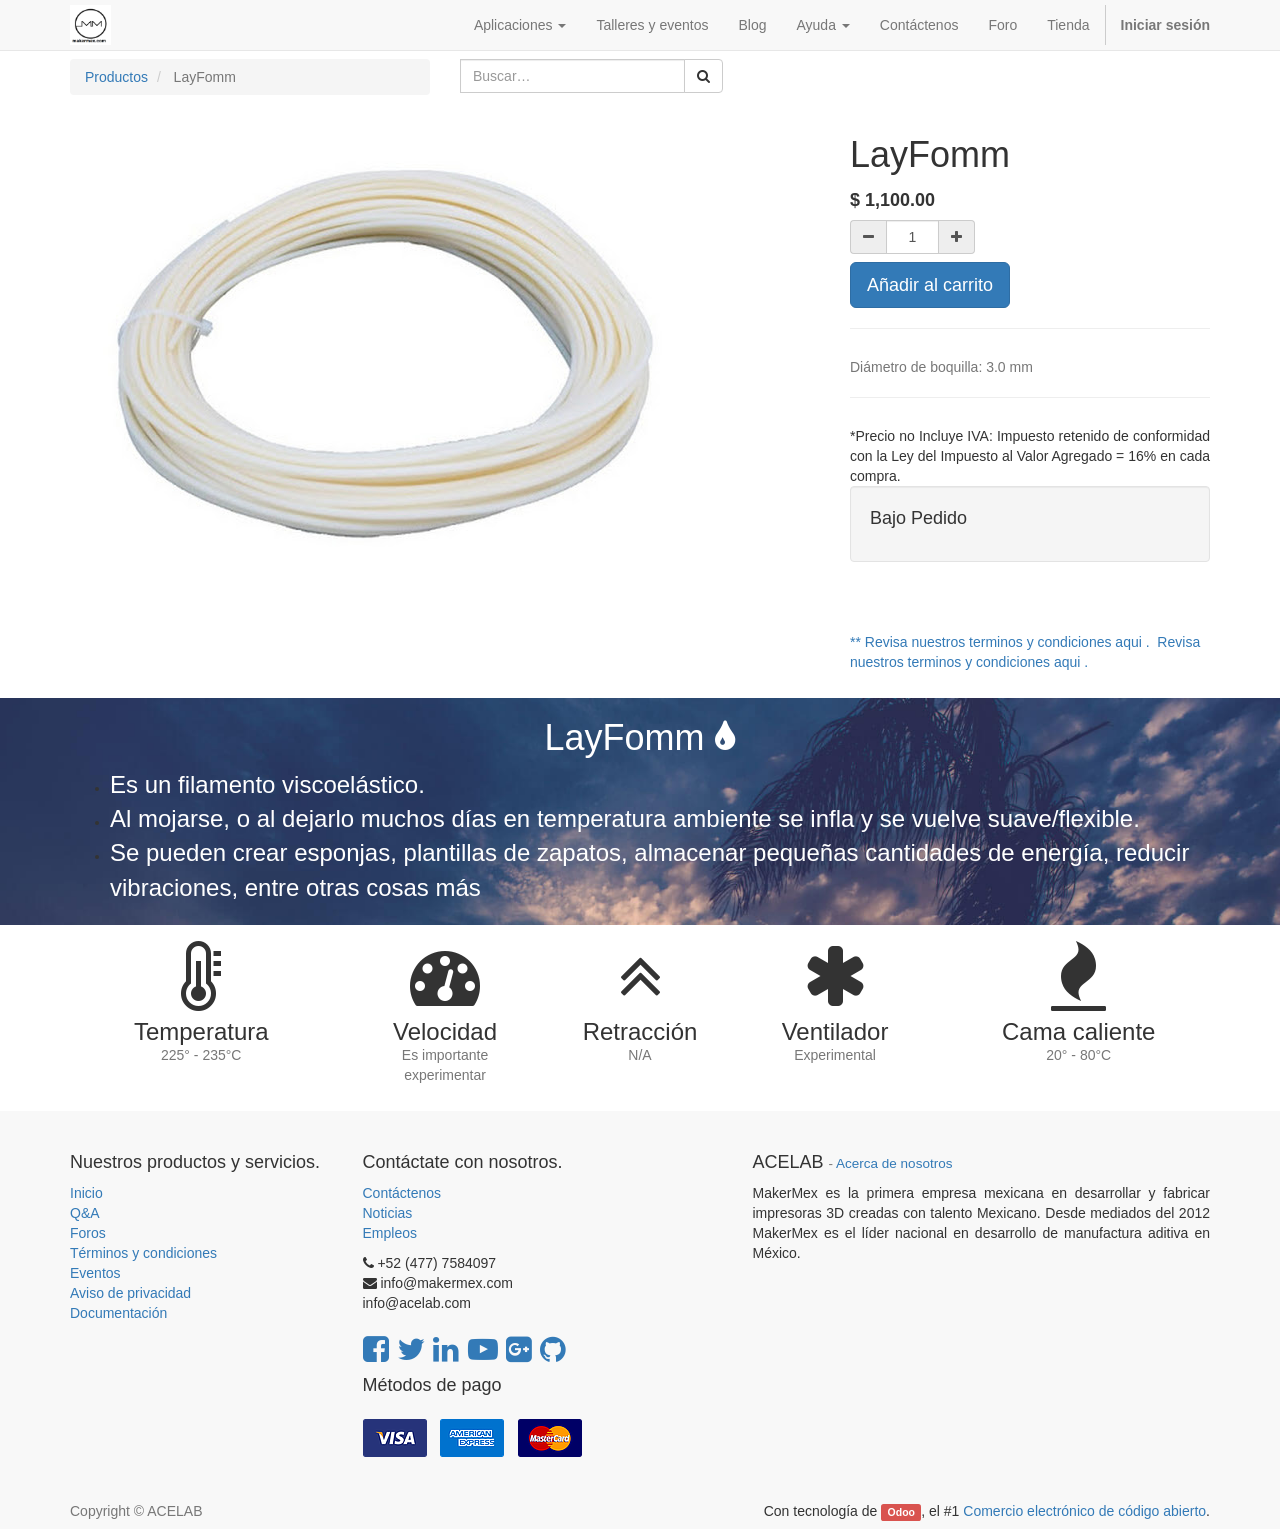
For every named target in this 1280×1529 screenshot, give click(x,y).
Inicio (86, 1193)
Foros (88, 1233)
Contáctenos (402, 1193)
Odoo (901, 1512)
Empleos (390, 1233)
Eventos (95, 1273)
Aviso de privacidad (130, 1293)
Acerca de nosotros (894, 1163)
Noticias (388, 1213)
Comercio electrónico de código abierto (1084, 1511)
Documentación (118, 1313)
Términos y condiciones (143, 1253)
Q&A (85, 1213)
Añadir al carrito (930, 285)
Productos (116, 77)
